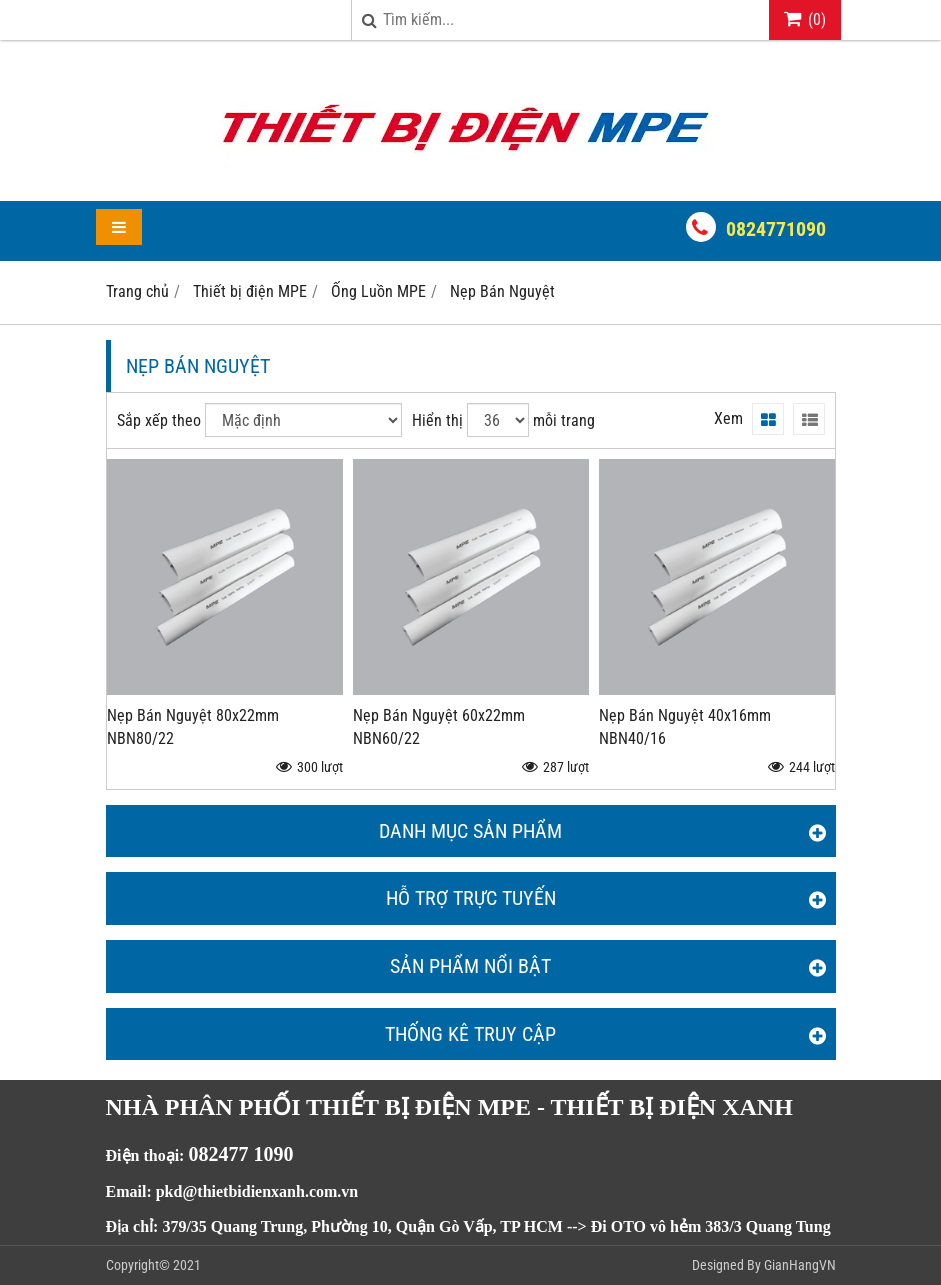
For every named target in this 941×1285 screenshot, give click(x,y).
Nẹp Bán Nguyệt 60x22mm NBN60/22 (439, 727)
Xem (728, 418)
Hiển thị (437, 420)
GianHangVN (800, 1265)
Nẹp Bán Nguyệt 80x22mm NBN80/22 (193, 727)
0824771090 (776, 229)
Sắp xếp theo (159, 420)
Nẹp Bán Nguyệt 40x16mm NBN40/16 (685, 727)
